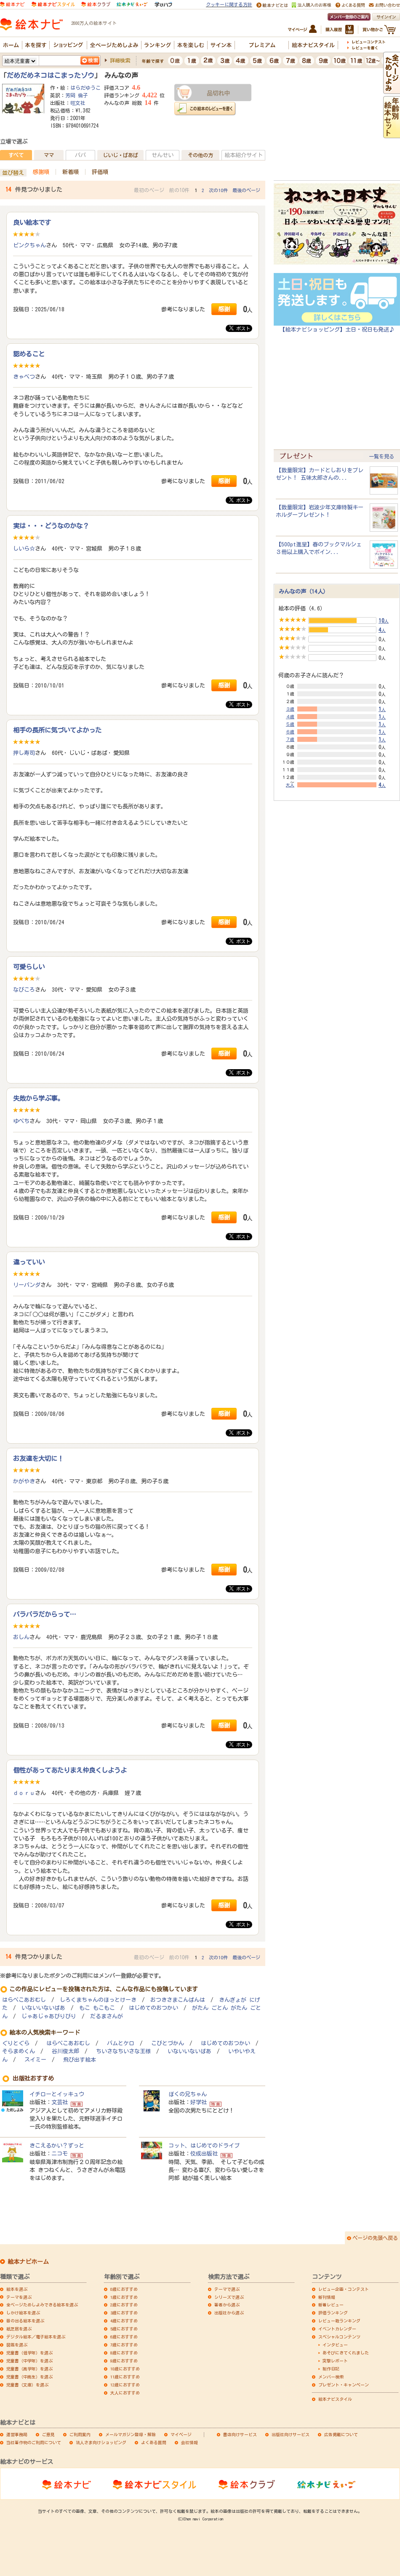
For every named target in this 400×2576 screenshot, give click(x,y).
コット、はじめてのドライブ (204, 2145)
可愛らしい (29, 966)
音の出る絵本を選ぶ (25, 2321)
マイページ (181, 2434)
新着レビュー (331, 2305)
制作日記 (331, 2369)
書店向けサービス (240, 2434)
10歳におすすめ (125, 2369)
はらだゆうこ (85, 87)
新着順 (70, 172)
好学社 (198, 2102)
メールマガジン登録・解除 (130, 2434)
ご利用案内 (80, 2434)
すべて (16, 155)
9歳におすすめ (124, 2361)
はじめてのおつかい (153, 2008)
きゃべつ (24, 377)
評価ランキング (333, 2313)
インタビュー (335, 2345)
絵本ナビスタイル (335, 2399)
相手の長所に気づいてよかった (57, 730)
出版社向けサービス (290, 2434)
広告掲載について (341, 2434)
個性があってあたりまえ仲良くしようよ (70, 1770)
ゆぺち (21, 1121)
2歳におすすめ (124, 2305)
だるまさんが (106, 2016)
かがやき (24, 1481)
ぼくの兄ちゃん (187, 2094)
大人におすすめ (125, 2393)
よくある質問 (153, 2442)
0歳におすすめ (124, 2289)
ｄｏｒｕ (24, 1793)
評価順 (100, 172)
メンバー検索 (331, 2377)
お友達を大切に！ (38, 1458)
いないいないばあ (43, 2008)
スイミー (35, 2059)
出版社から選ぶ (229, 2313)
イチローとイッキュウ (56, 2094)
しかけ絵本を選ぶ (23, 2313)
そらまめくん (18, 2051)
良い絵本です (32, 222)
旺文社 (77, 102)
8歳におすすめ (124, 2353)
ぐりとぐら (15, 2043)
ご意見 (48, 2434)
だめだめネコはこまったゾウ (50, 75)
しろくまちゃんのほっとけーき (98, 2000)
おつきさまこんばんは (177, 2000)
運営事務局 (16, 2434)
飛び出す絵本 (79, 2059)
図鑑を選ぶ (16, 2345)
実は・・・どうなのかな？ (51, 525)
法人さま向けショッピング (101, 2442)
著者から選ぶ (227, 2305)
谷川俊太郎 (65, 2051)
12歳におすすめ (125, 2385)
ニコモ (59, 2153)
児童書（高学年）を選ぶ (29, 2369)
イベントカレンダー (337, 2329)
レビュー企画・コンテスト (343, 2289)
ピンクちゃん (29, 245)
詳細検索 (120, 60)
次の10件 (218, 190)
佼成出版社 (204, 2153)
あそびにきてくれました (346, 2353)
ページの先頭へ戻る (375, 2237)
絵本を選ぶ (16, 2289)
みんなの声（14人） (303, 591)
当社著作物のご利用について (33, 2442)
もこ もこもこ (97, 2008)
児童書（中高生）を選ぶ (29, 2377)
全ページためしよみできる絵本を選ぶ (42, 2305)
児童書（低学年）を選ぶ (29, 2353)
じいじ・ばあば (120, 155)
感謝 (224, 309)
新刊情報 (326, 2297)
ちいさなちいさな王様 (123, 2051)
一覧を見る (381, 456)
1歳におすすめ (124, 2297)
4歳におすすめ (124, 2321)
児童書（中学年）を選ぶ (29, 2361)
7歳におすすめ (124, 2345)
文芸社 (59, 2102)
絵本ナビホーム (28, 2262)
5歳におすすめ (124, 2329)
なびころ (24, 989)
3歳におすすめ (124, 2313)
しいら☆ (24, 548)
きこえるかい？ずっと (56, 2145)
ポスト (239, 328)
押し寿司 (24, 753)
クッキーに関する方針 (229, 4)
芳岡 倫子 (76, 95)
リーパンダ (26, 1285)
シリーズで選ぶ (229, 2297)
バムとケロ (120, 2043)
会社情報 (189, 2442)
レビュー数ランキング (339, 2321)
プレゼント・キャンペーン (343, 2385)
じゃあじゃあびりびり (48, 2016)
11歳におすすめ (125, 2377)
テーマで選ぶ (227, 2289)
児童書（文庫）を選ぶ (27, 2385)
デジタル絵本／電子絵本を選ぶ (35, 2337)
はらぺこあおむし (24, 2000)
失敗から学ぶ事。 (38, 1098)
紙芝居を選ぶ (19, 2329)
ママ (49, 155)
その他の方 (200, 155)
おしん (21, 1637)
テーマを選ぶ (19, 2297)
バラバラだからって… (44, 1614)
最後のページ (246, 190)
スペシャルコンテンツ (339, 2337)
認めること (29, 353)
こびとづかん (167, 2043)
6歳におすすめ (124, 2337)
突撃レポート (335, 2361)
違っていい (29, 1262)
